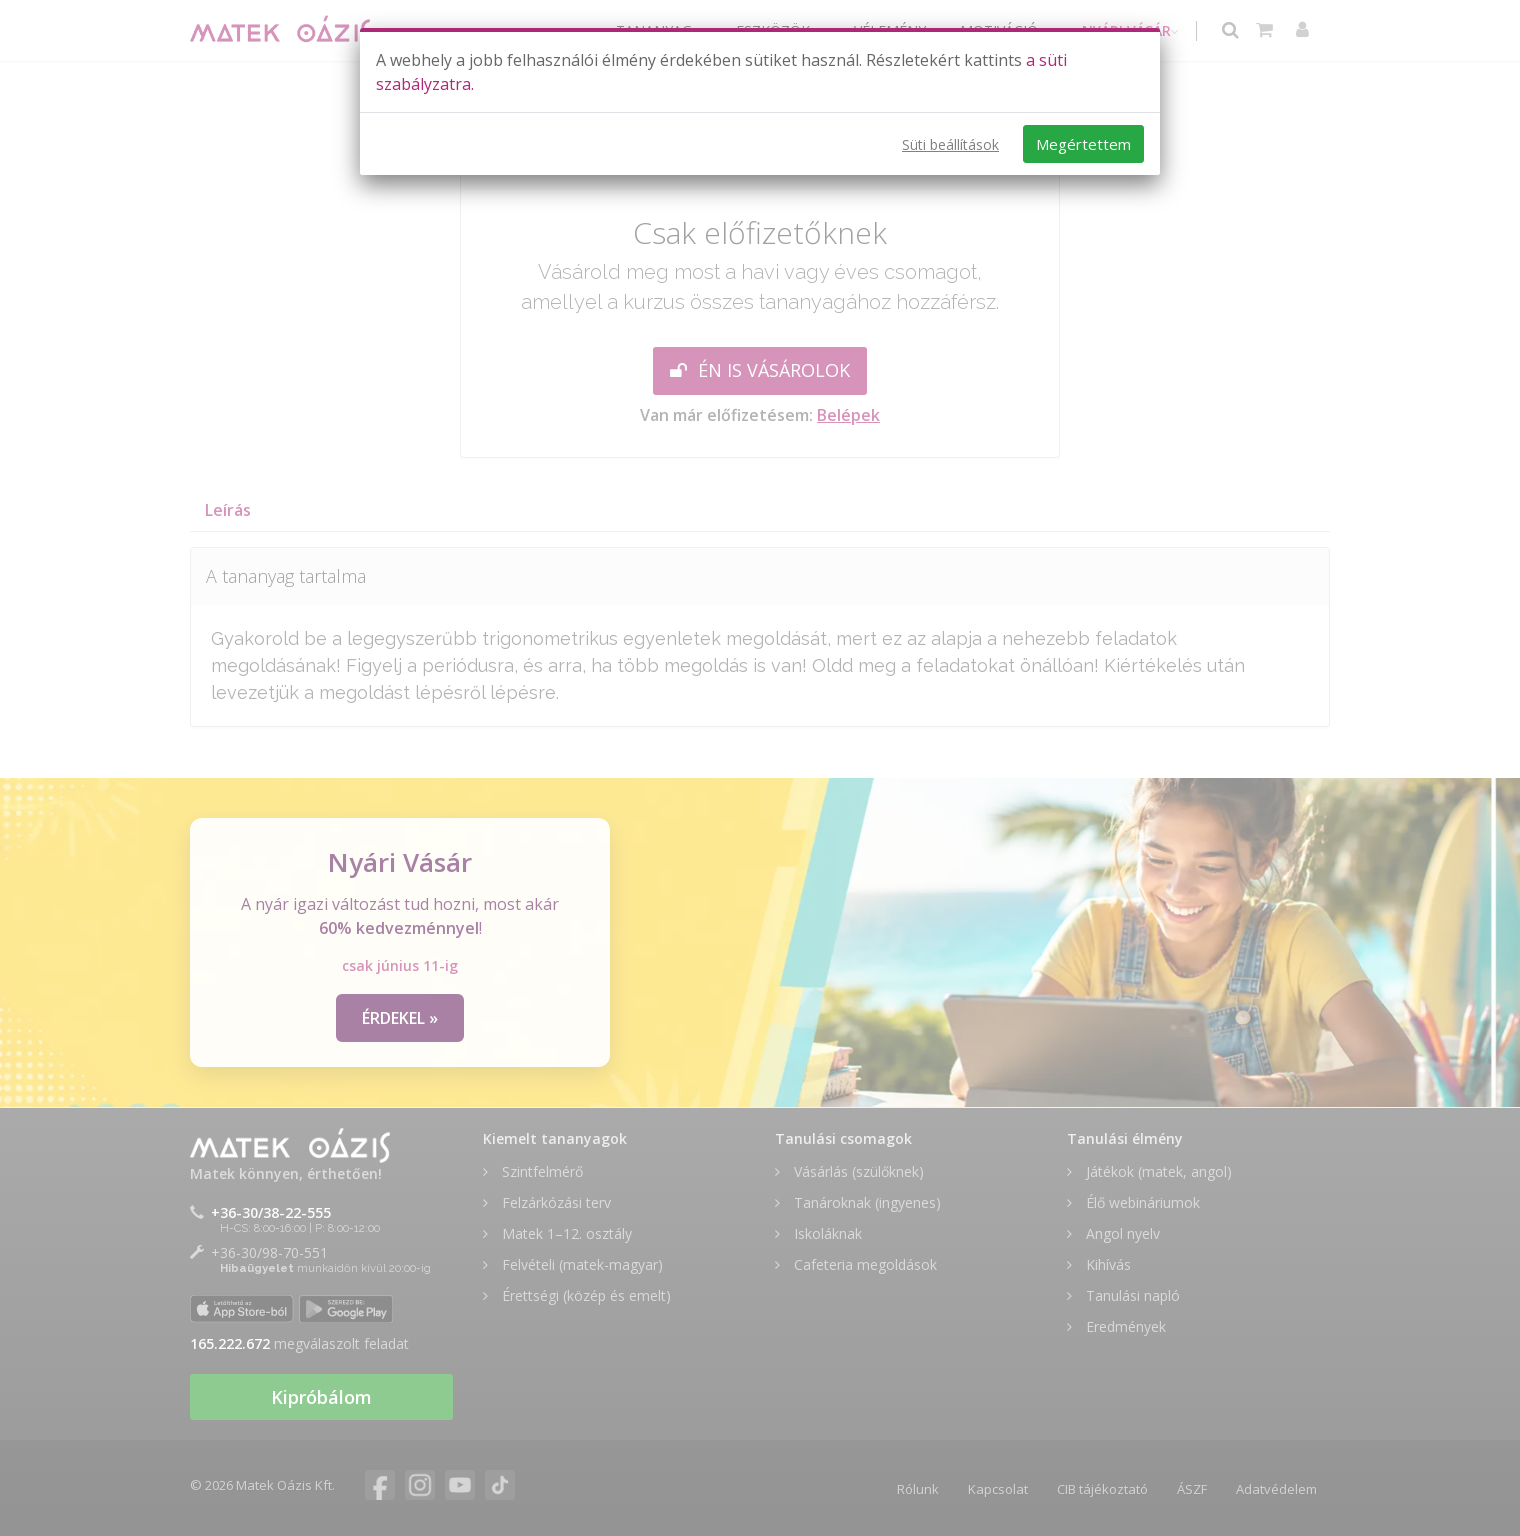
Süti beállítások (950, 144)
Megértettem (1083, 144)
